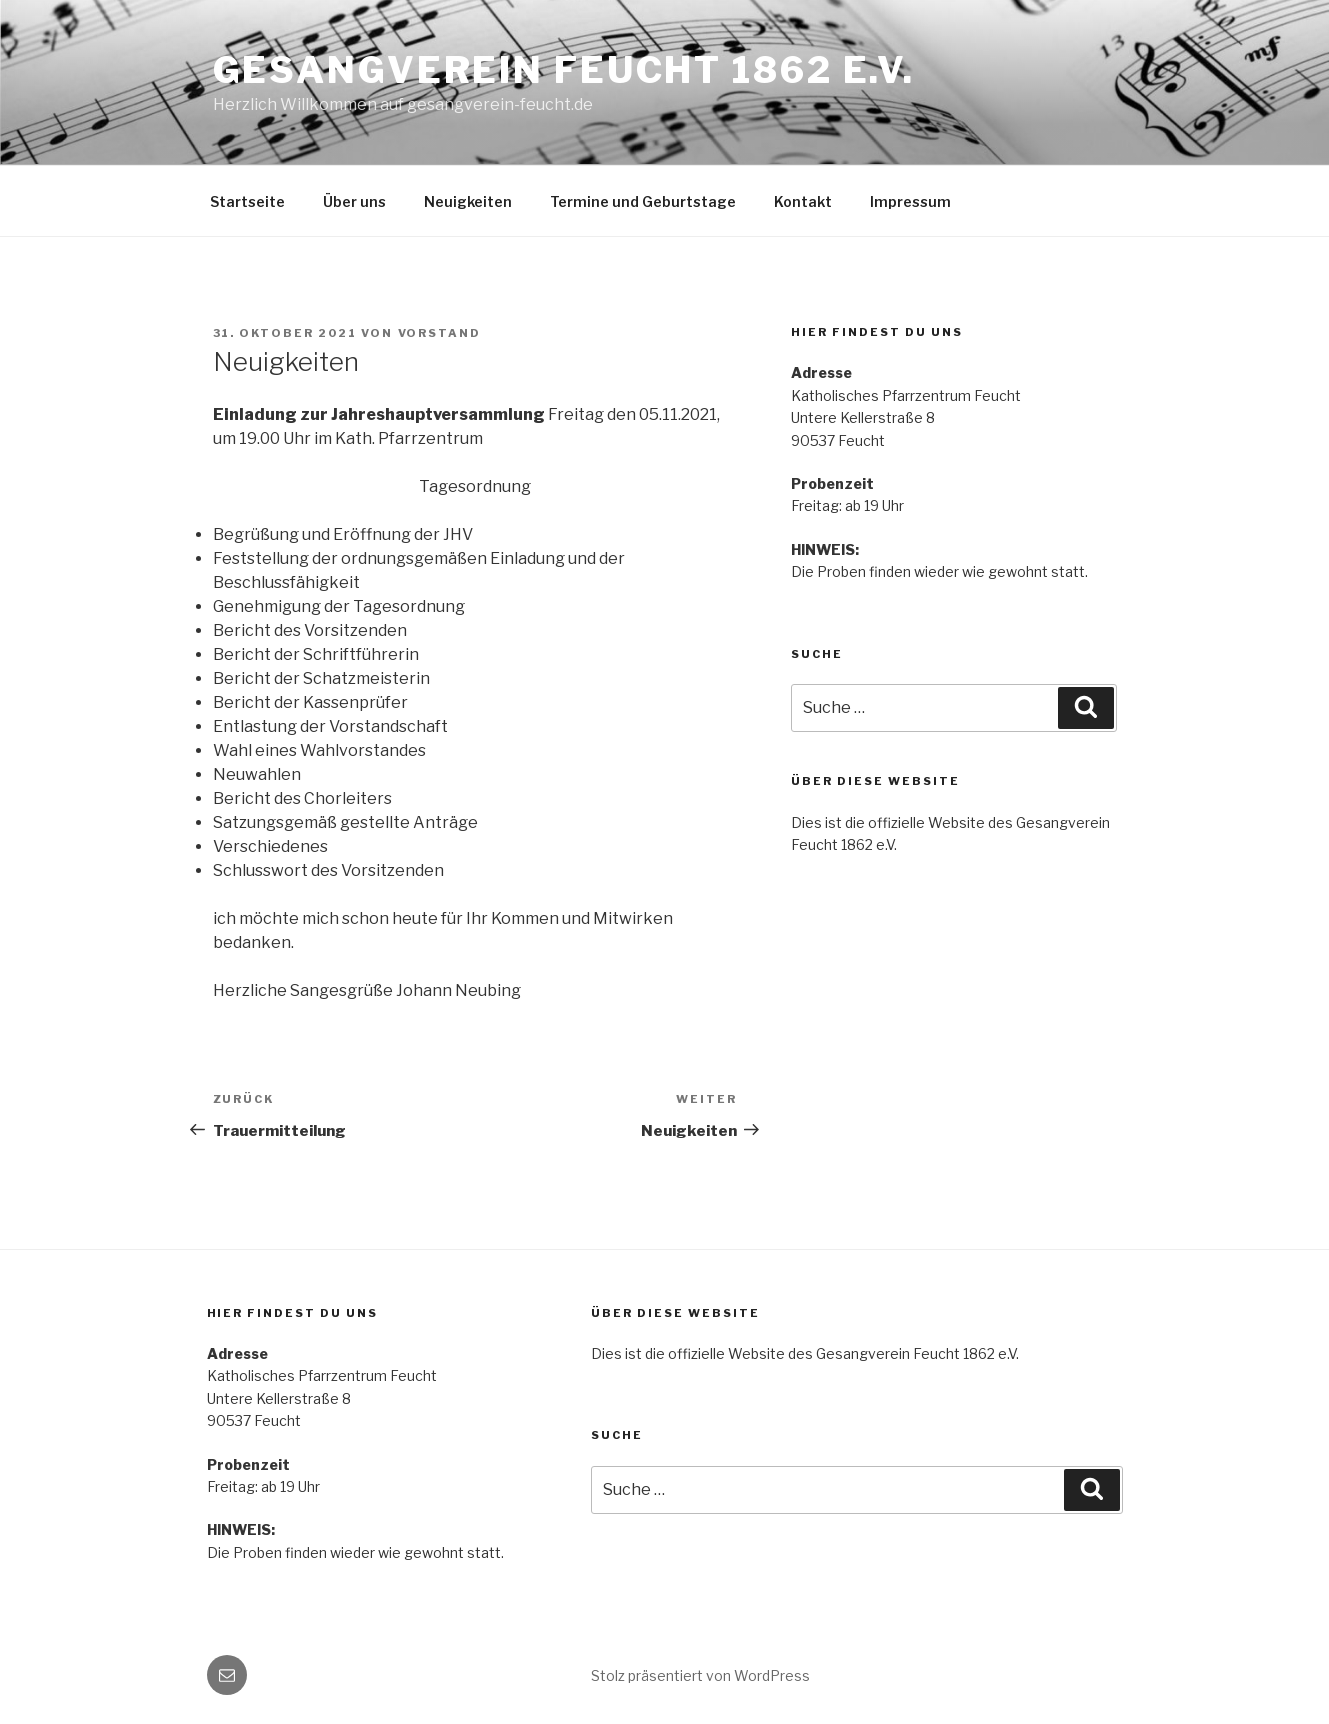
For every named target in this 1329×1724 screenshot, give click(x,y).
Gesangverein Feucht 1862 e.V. (564, 70)
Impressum (910, 201)
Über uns (354, 201)
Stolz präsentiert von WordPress (700, 1675)
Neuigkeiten (468, 201)
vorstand (440, 333)
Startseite (247, 201)
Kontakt (803, 201)
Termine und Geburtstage (643, 201)
